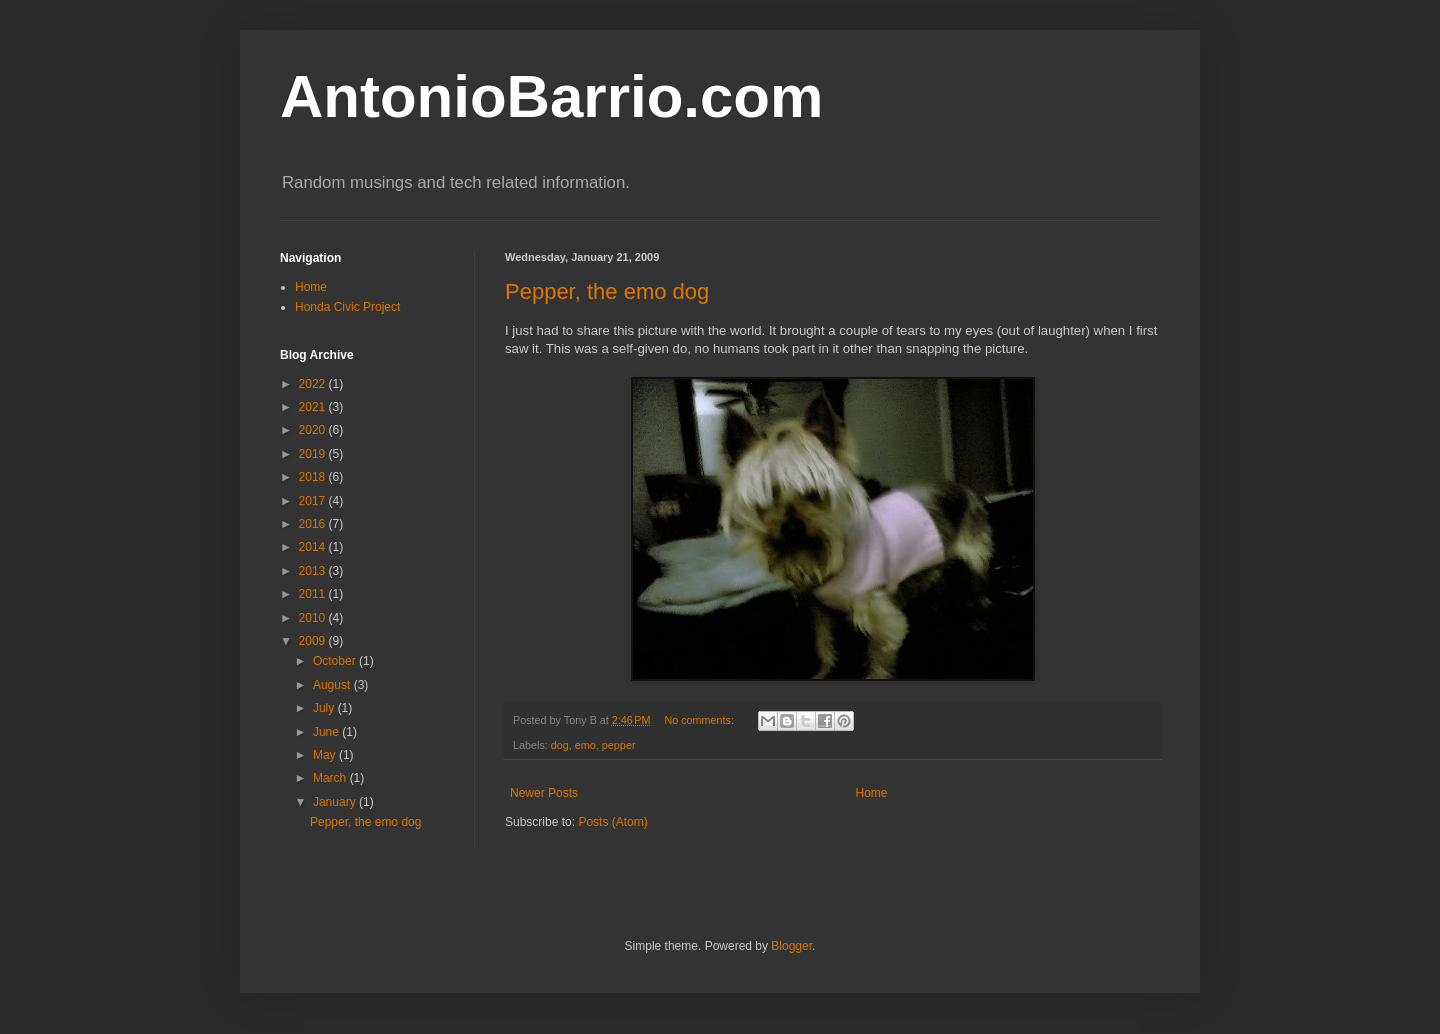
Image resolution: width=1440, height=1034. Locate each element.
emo (585, 745)
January (336, 802)
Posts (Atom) (612, 822)
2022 (314, 384)
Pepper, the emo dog (607, 291)
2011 (314, 594)
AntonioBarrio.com (551, 96)
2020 (314, 430)
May (326, 755)
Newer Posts (544, 793)
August (333, 685)
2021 (314, 407)
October (336, 661)
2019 (314, 454)
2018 (314, 477)
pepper (619, 745)
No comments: (700, 720)
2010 (314, 618)
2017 (314, 501)
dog (560, 745)
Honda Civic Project (347, 307)
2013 (314, 571)
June (327, 732)
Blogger (791, 946)
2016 (314, 524)
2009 (314, 641)
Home (872, 793)
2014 (314, 547)
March (331, 778)
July (325, 708)
